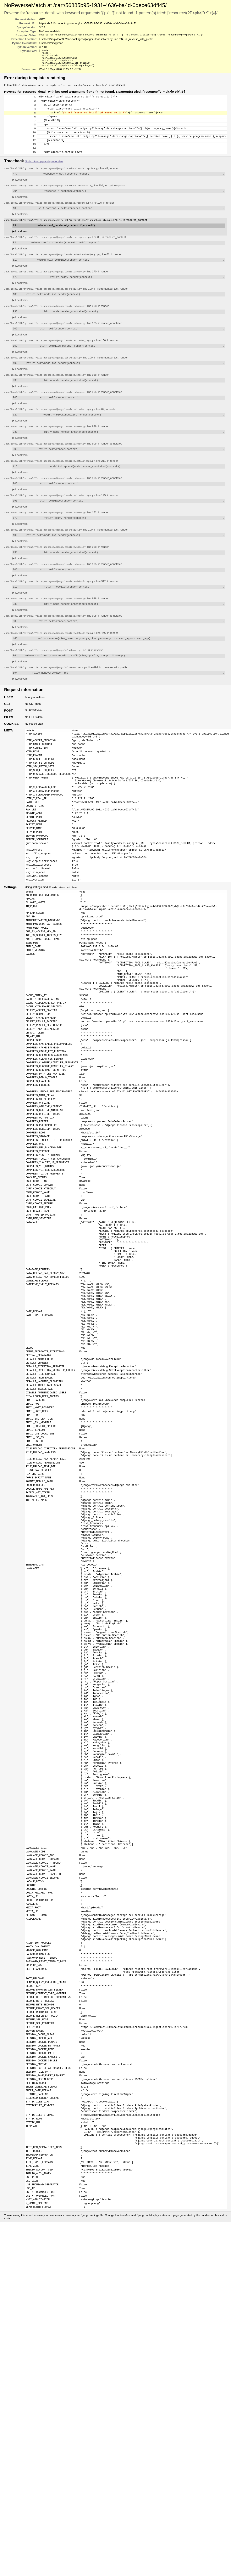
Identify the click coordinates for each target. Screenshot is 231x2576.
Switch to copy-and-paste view (44, 173)
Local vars (20, 192)
